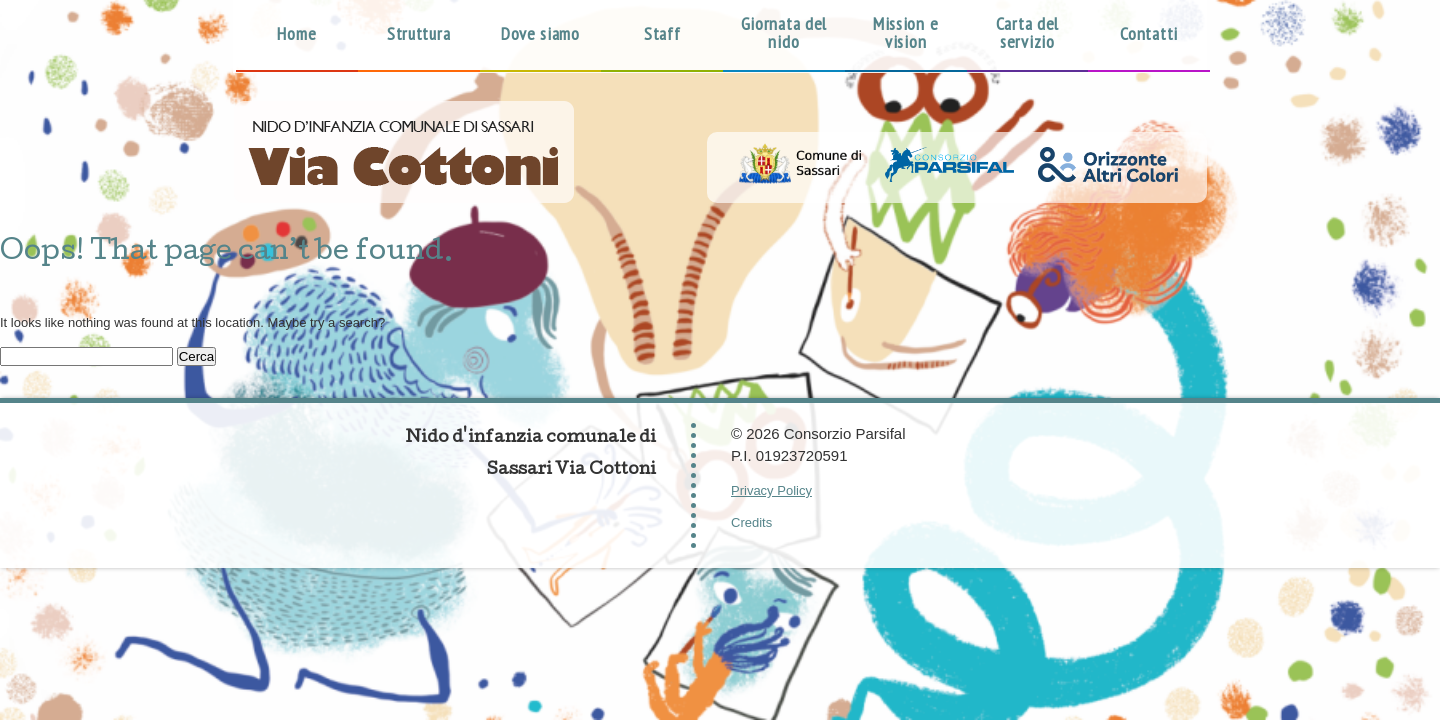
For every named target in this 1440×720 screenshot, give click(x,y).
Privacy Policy (771, 490)
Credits (751, 522)
